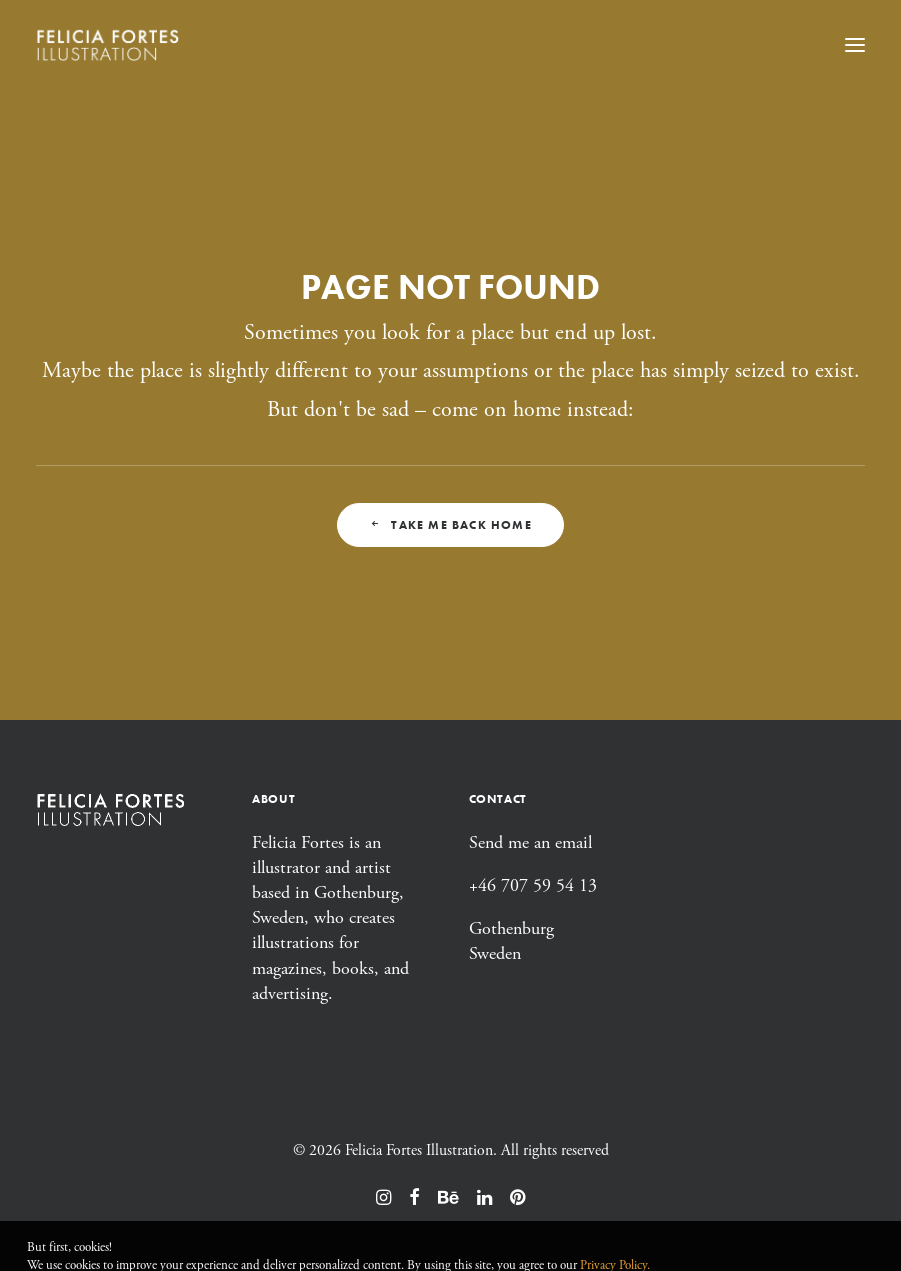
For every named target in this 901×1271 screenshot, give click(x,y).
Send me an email (530, 842)
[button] (855, 44)
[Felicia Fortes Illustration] (108, 44)
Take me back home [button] (450, 525)
